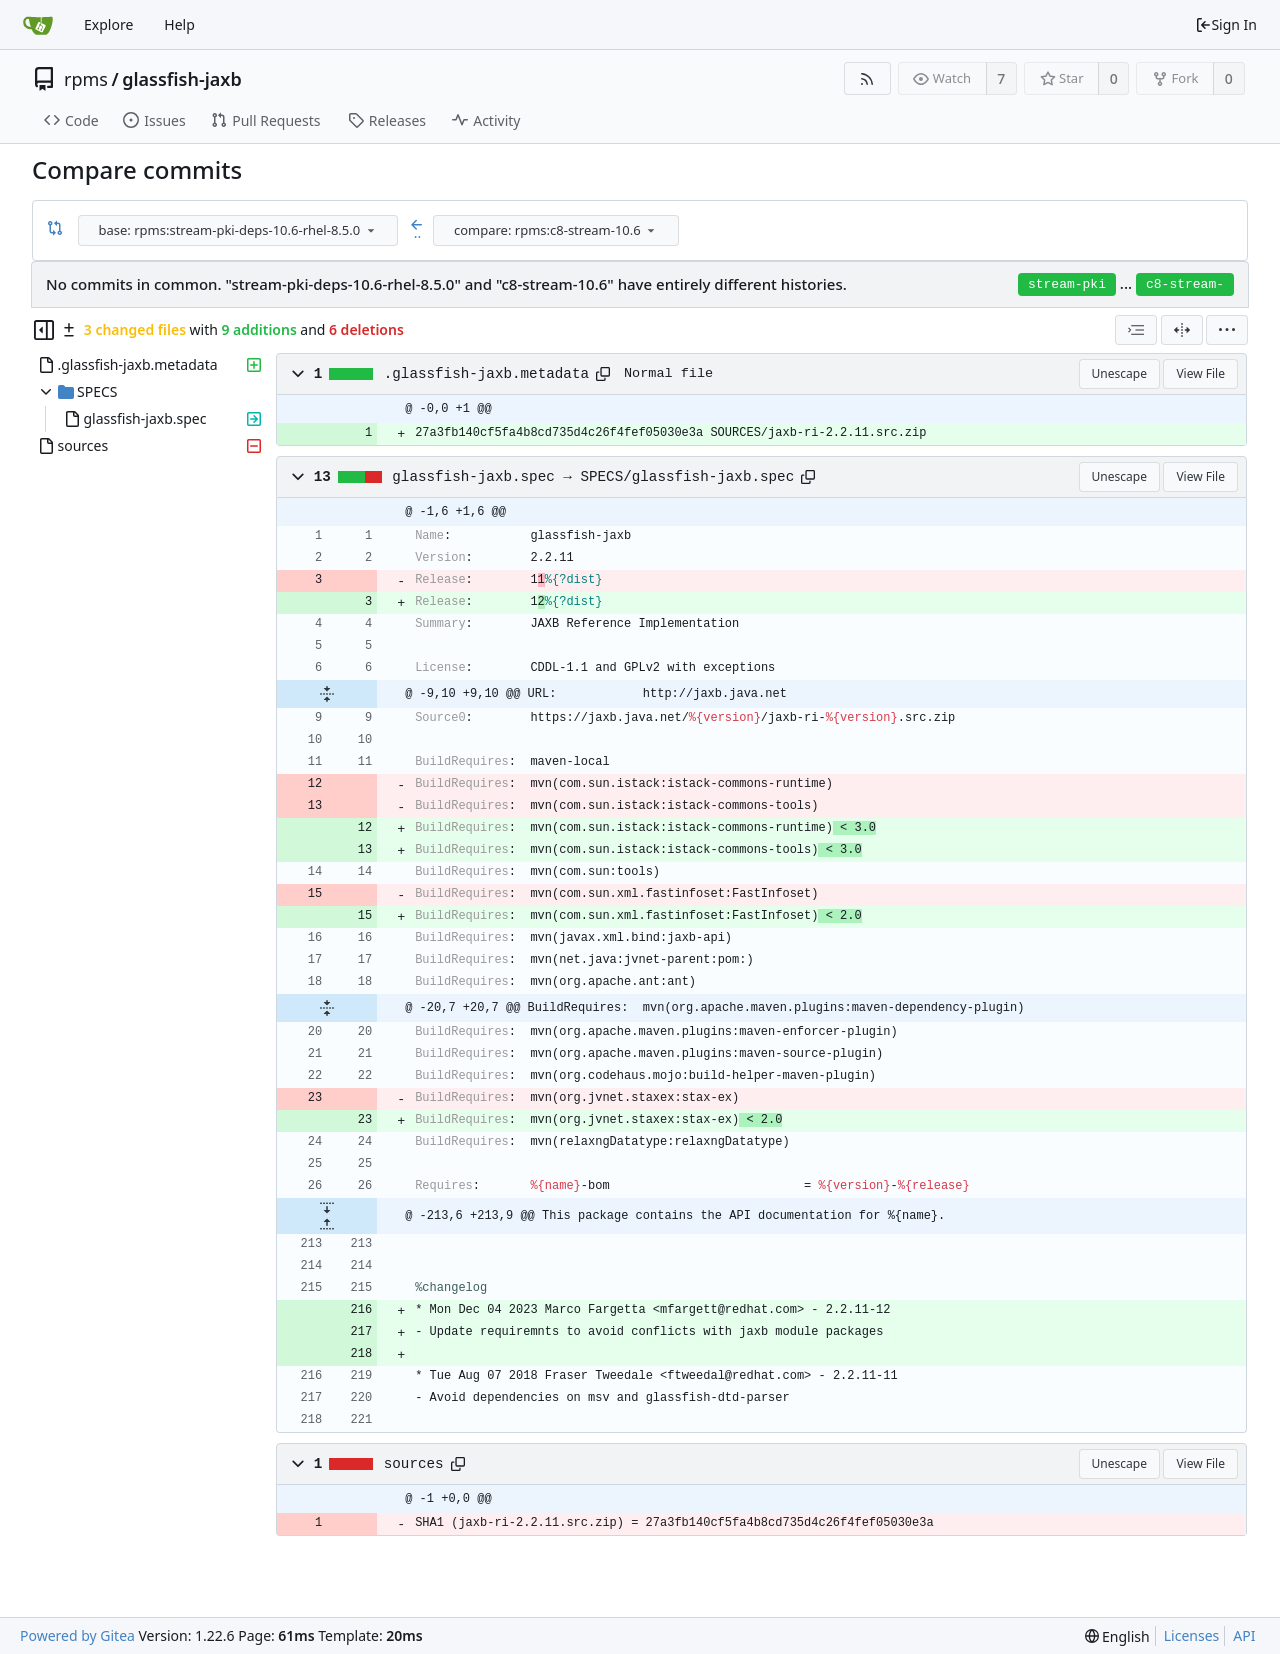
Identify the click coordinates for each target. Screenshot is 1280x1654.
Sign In (1226, 24)
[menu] (371, 230)
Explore (108, 24)
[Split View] (1182, 330)
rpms (86, 79)
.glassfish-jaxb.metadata (486, 374)
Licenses (1192, 1635)
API (1244, 1635)
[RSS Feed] (867, 78)
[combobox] (239, 230)
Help (179, 24)
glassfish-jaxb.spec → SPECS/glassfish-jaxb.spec (593, 477)
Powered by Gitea (77, 1635)
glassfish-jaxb (182, 79)
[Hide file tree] (44, 330)
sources (414, 1464)
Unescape (1119, 373)
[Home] (38, 25)
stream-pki (1067, 284)
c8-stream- (1185, 284)
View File (1200, 373)
